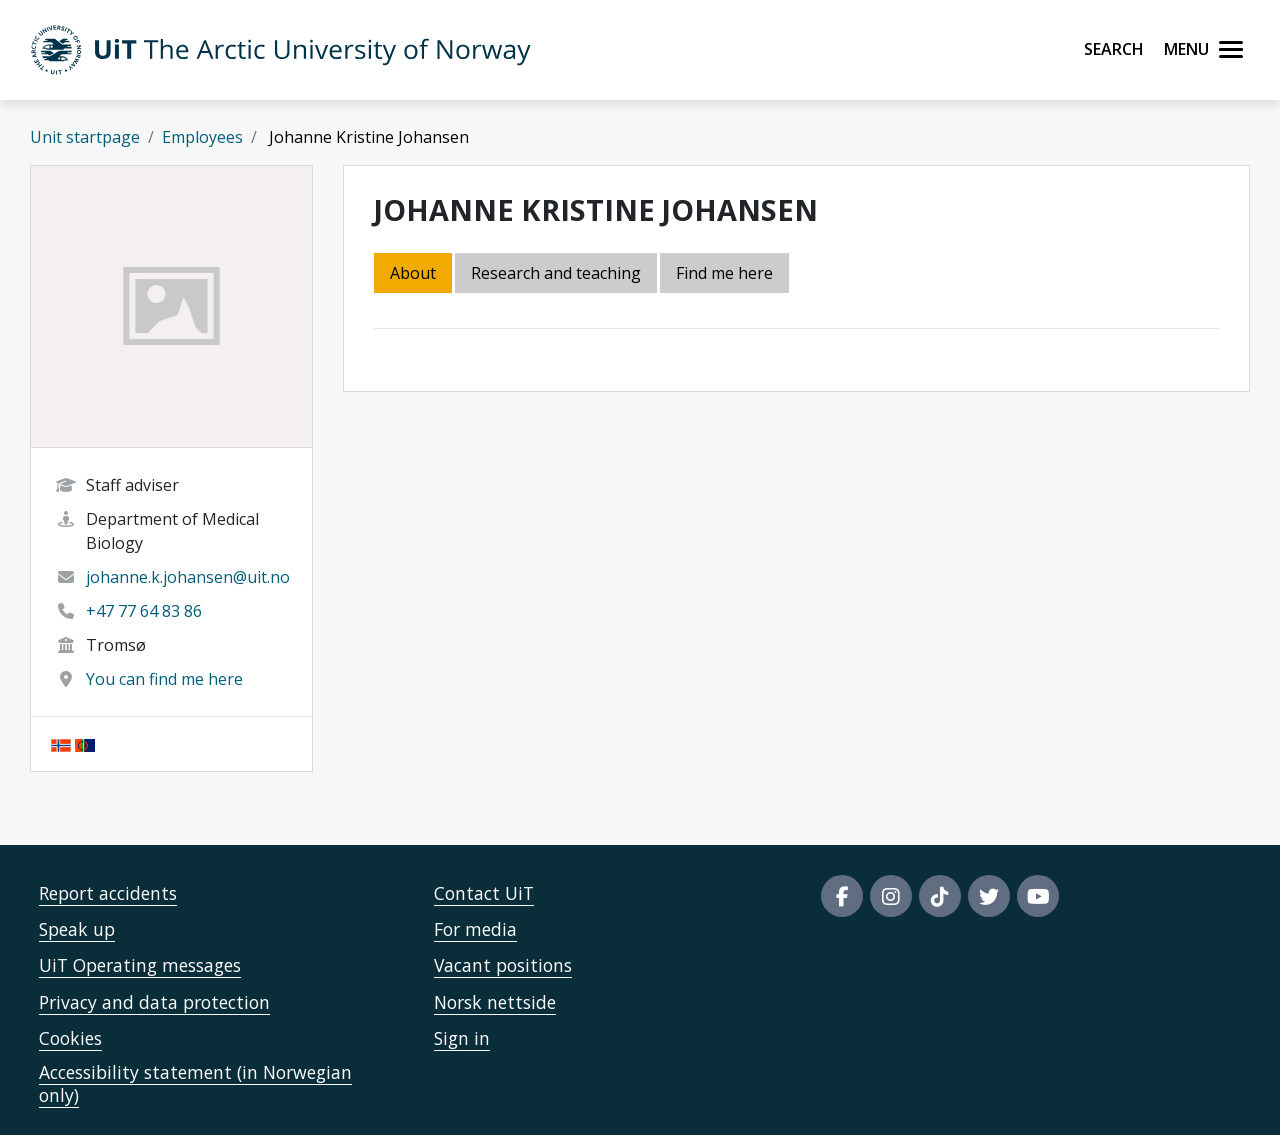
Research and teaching (556, 273)
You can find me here (164, 679)
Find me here (724, 273)
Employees (202, 137)
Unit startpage (85, 137)
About (413, 273)
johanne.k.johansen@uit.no (188, 577)
